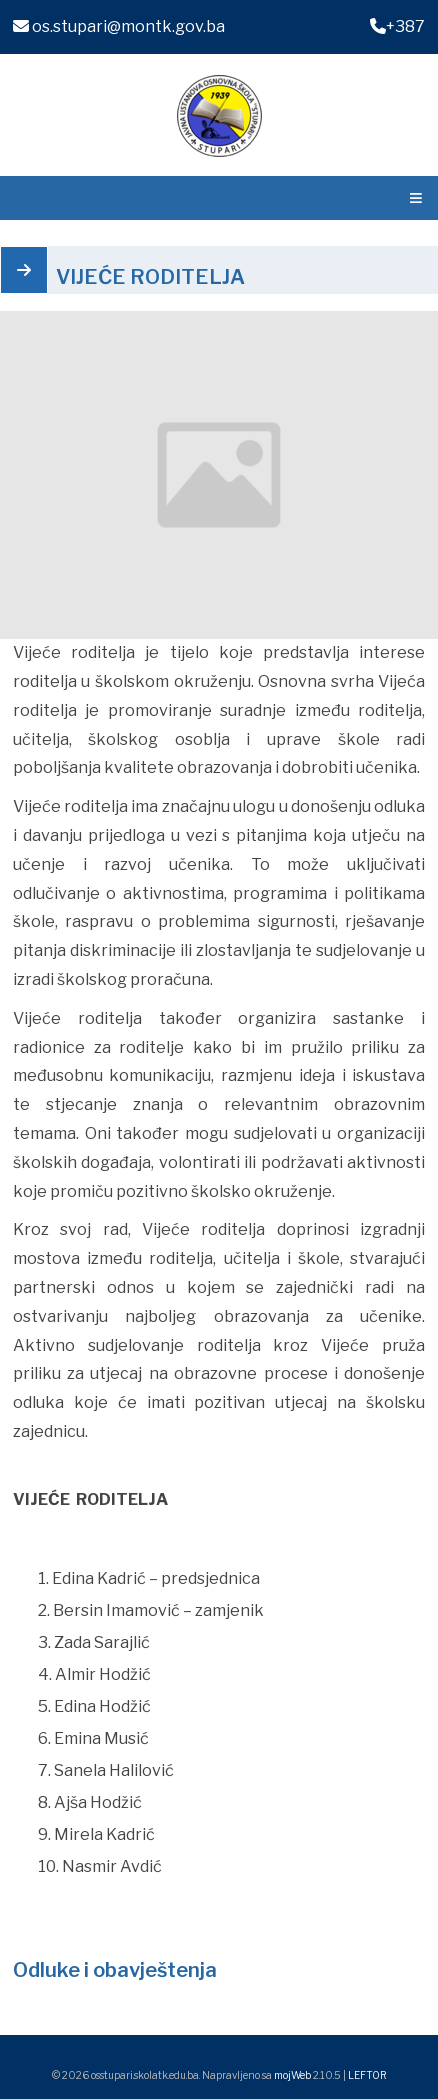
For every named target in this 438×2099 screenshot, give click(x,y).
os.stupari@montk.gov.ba (119, 26)
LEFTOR (367, 2075)
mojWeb (292, 2075)
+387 (397, 26)
